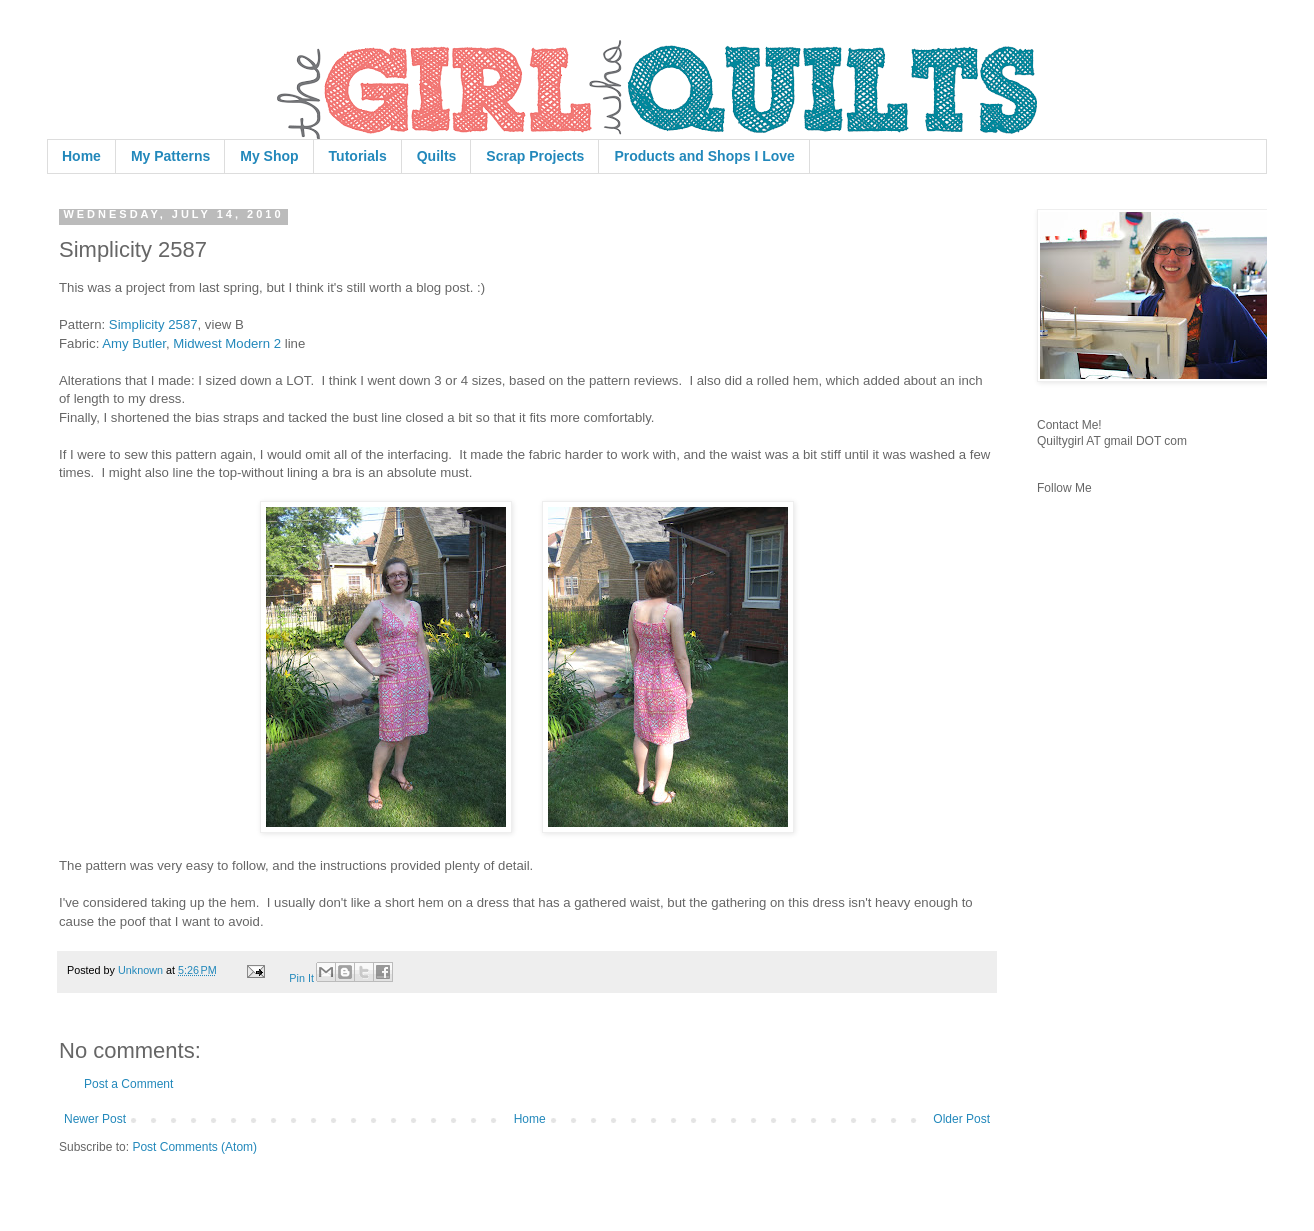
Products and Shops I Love (704, 156)
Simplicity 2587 (153, 324)
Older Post (961, 1119)
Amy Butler (134, 343)
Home (81, 156)
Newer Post (95, 1119)
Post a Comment (128, 1084)
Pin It (301, 978)
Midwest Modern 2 (227, 343)
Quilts (437, 156)
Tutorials (358, 156)
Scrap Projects (535, 156)
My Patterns (170, 156)
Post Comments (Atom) (194, 1147)
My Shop (269, 156)
